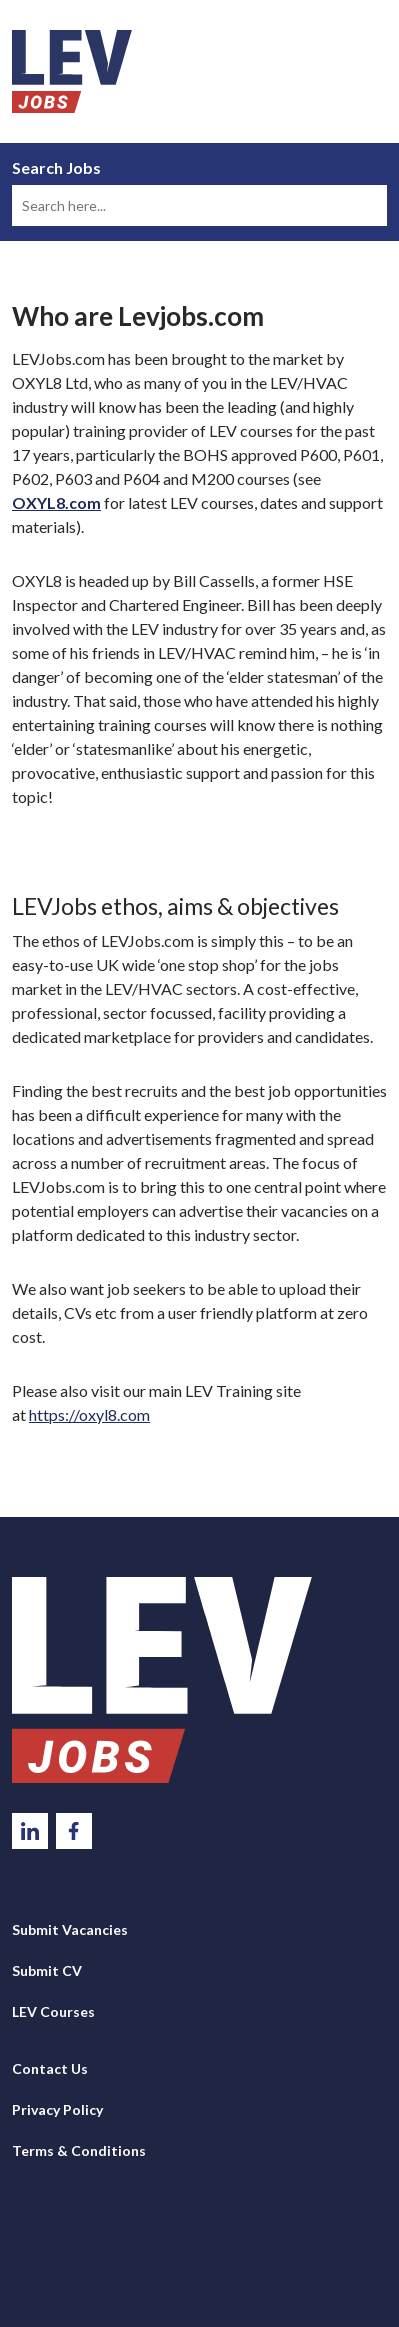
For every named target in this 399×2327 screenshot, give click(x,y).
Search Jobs (56, 168)
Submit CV (47, 1970)
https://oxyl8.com (89, 1414)
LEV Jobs (72, 71)
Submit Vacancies (70, 1929)
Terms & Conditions (79, 2150)
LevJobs (162, 1680)
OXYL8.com (56, 502)
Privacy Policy (57, 2109)
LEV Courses (53, 2011)
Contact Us (50, 2068)
